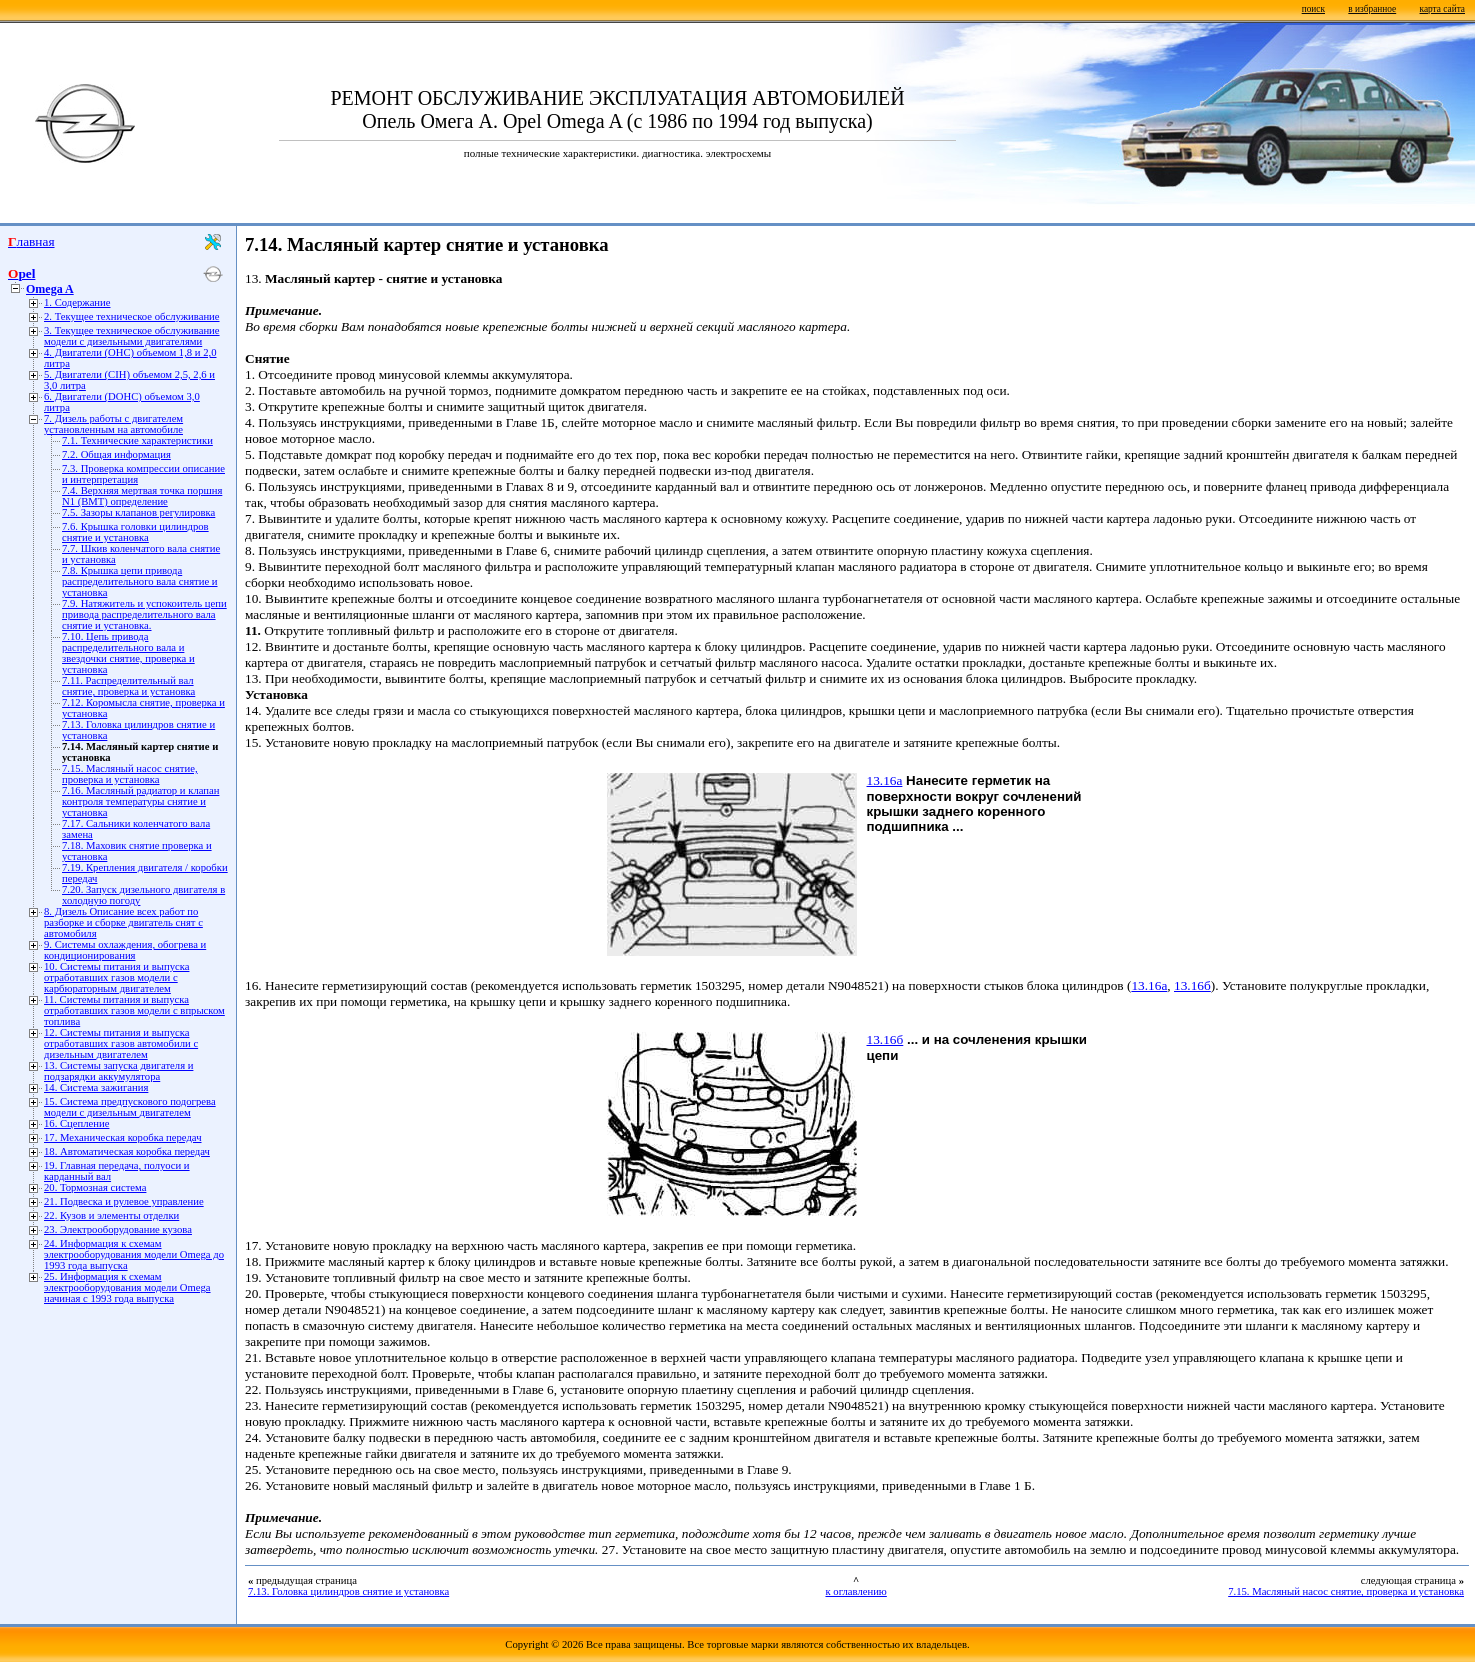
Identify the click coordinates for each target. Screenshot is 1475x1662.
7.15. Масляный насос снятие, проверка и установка (130, 774)
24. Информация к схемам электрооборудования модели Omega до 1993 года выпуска (134, 1254)
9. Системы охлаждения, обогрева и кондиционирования (125, 950)
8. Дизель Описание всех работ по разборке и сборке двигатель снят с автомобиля (123, 922)
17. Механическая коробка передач (123, 1137)
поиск (1313, 9)
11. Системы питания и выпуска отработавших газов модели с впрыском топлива (134, 1010)
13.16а (885, 780)
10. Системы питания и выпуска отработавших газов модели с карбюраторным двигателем (116, 977)
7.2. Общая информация (116, 454)
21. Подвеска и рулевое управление (124, 1201)
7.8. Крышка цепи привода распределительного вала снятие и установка (140, 581)
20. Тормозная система (95, 1187)
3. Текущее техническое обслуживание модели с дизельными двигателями (132, 336)
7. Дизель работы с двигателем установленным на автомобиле (113, 424)
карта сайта (1442, 9)
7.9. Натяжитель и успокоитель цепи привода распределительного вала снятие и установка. (144, 614)
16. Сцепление (76, 1123)
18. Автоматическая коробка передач (127, 1151)
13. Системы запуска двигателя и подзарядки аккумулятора (118, 1071)
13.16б (1192, 985)
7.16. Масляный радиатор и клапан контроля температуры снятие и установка (140, 801)
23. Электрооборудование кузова (118, 1229)
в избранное (1372, 9)
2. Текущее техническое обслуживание (132, 316)
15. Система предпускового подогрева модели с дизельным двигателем (130, 1107)
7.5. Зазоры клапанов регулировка (138, 512)
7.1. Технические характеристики (137, 440)
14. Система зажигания (96, 1087)
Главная (31, 241)
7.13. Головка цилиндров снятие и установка (348, 1591)
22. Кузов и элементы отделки (111, 1215)
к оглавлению (855, 1591)
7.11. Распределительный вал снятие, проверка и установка (128, 686)
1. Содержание (77, 302)
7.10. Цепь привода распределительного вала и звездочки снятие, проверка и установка (128, 653)
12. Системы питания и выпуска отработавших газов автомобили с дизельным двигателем (121, 1043)
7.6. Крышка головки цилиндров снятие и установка (135, 532)
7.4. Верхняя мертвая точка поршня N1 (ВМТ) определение (142, 496)
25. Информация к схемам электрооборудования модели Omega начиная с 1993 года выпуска (127, 1287)
